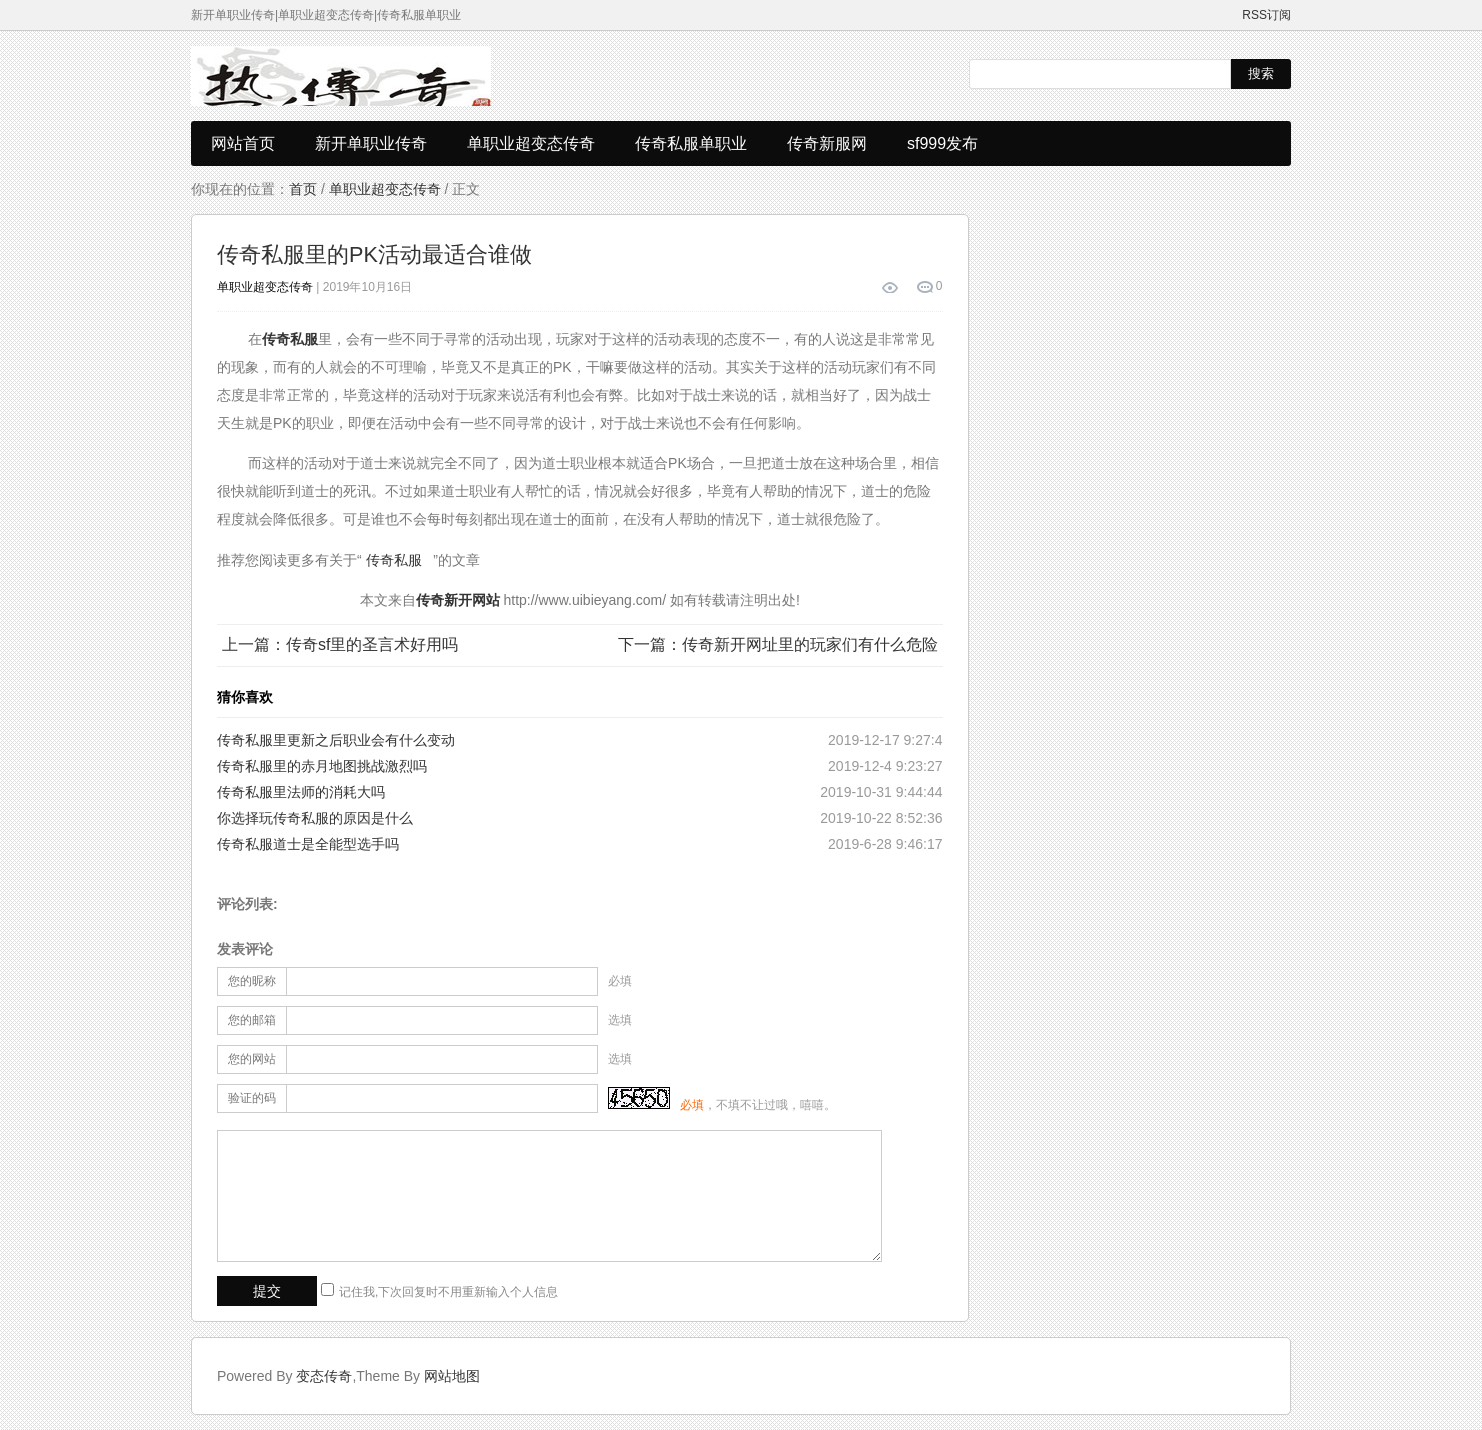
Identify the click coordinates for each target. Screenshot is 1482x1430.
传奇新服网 (827, 143)
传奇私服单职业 (691, 143)
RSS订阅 (1266, 15)
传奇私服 (394, 560)
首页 (303, 189)
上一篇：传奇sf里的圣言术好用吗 (340, 644)
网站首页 (243, 143)
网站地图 (452, 1376)
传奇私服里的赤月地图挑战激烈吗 (322, 766)
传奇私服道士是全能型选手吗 (308, 844)
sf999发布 (942, 143)
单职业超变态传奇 (531, 143)
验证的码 (252, 1098)
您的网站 (252, 1059)
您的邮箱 (252, 1020)
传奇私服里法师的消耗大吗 (301, 792)
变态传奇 (324, 1376)
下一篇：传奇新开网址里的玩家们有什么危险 (778, 644)
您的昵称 (252, 981)
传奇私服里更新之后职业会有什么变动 (336, 740)
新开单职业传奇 (371, 143)
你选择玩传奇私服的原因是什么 (315, 818)
